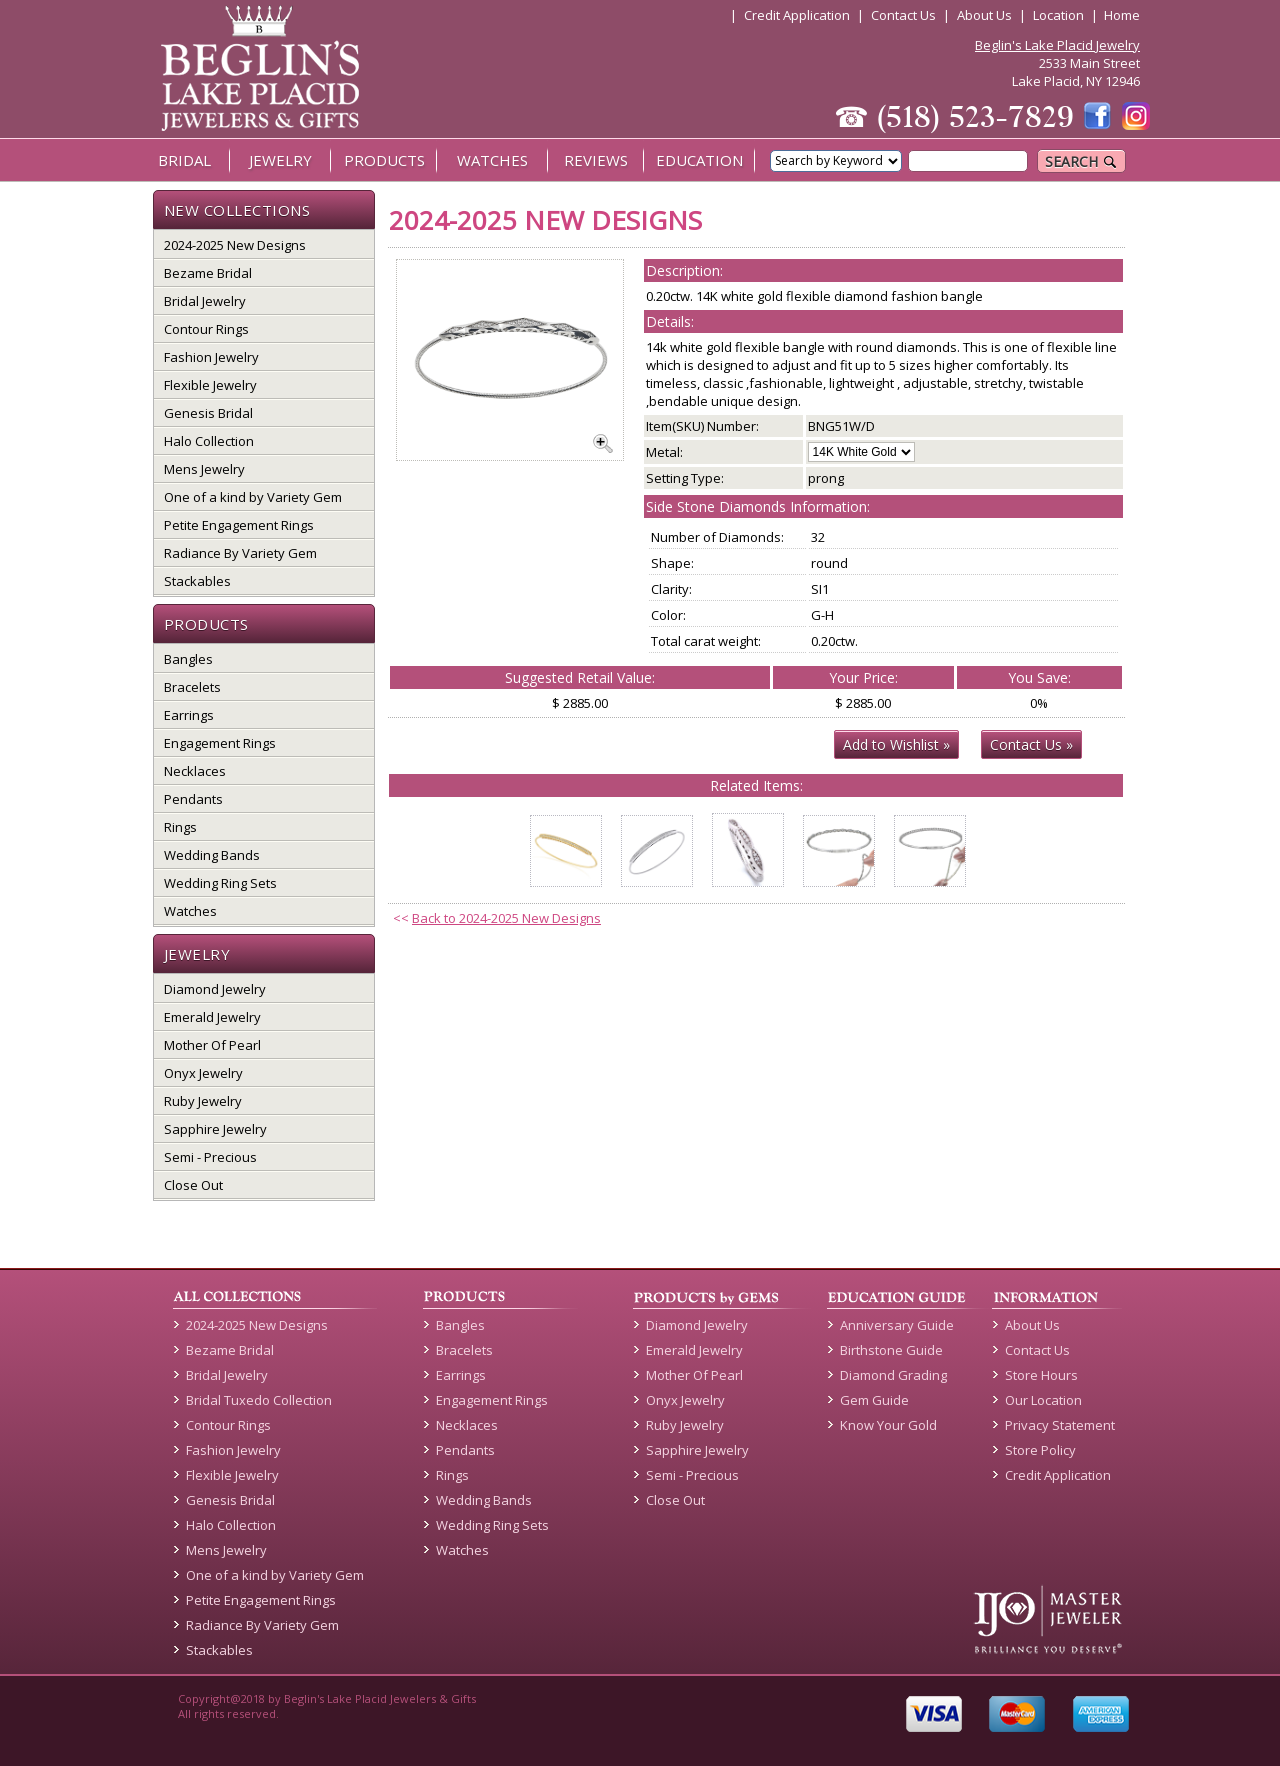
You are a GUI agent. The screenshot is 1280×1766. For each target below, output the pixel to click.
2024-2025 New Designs (235, 245)
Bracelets (192, 687)
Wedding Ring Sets (220, 883)
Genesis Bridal (208, 413)
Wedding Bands (212, 855)
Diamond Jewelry (215, 989)
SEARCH (1081, 161)
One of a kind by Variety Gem (253, 497)
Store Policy (1040, 1450)
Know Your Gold (888, 1425)
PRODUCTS (384, 160)
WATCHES (492, 160)
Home (1122, 15)
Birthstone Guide (891, 1350)
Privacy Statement (1060, 1425)
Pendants (193, 799)
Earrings (189, 715)
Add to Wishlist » (896, 744)
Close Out (193, 1185)
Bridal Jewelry (205, 301)
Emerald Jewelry (212, 1017)
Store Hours (1041, 1375)
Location (1058, 15)
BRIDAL (184, 160)
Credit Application (797, 15)
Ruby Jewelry (203, 1101)
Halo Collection (209, 441)
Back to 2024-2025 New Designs (506, 918)
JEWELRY (280, 160)
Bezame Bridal (208, 273)
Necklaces (195, 771)
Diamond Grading (893, 1375)
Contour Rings (206, 329)
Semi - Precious (210, 1157)
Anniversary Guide (897, 1325)
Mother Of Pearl (212, 1045)
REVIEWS (596, 160)
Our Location (1043, 1400)
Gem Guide (874, 1400)
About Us (984, 15)
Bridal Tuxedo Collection (259, 1400)
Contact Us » (1031, 744)
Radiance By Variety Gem (240, 553)
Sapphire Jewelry (215, 1129)
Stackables (197, 581)
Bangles (188, 659)
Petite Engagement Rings (239, 525)
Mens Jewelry (204, 469)
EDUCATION (699, 160)
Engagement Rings (220, 743)
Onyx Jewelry (203, 1073)
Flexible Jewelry (210, 385)
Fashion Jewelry (211, 357)
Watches (190, 911)
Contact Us (903, 15)
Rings (180, 827)
